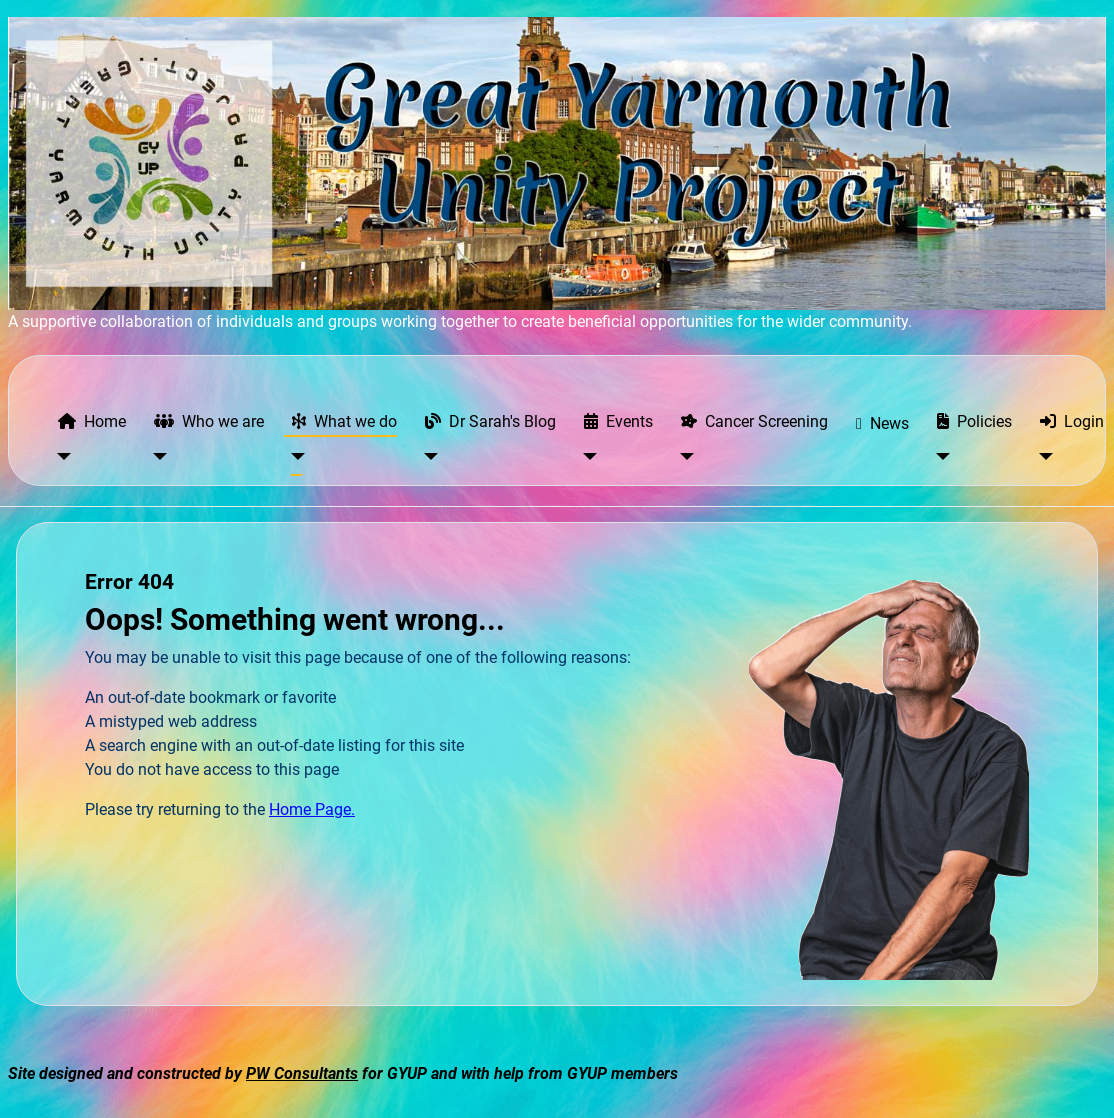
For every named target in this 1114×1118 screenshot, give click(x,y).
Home (88, 421)
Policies (970, 421)
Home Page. (312, 809)
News (878, 424)
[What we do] (294, 456)
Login (1068, 421)
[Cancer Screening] (683, 456)
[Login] (1042, 456)
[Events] (586, 456)
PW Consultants (302, 1073)
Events (614, 421)
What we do (340, 421)
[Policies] (939, 456)
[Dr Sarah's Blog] (427, 456)
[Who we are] (156, 456)
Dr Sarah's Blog (486, 421)
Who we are (205, 421)
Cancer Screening (750, 421)
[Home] (60, 456)
